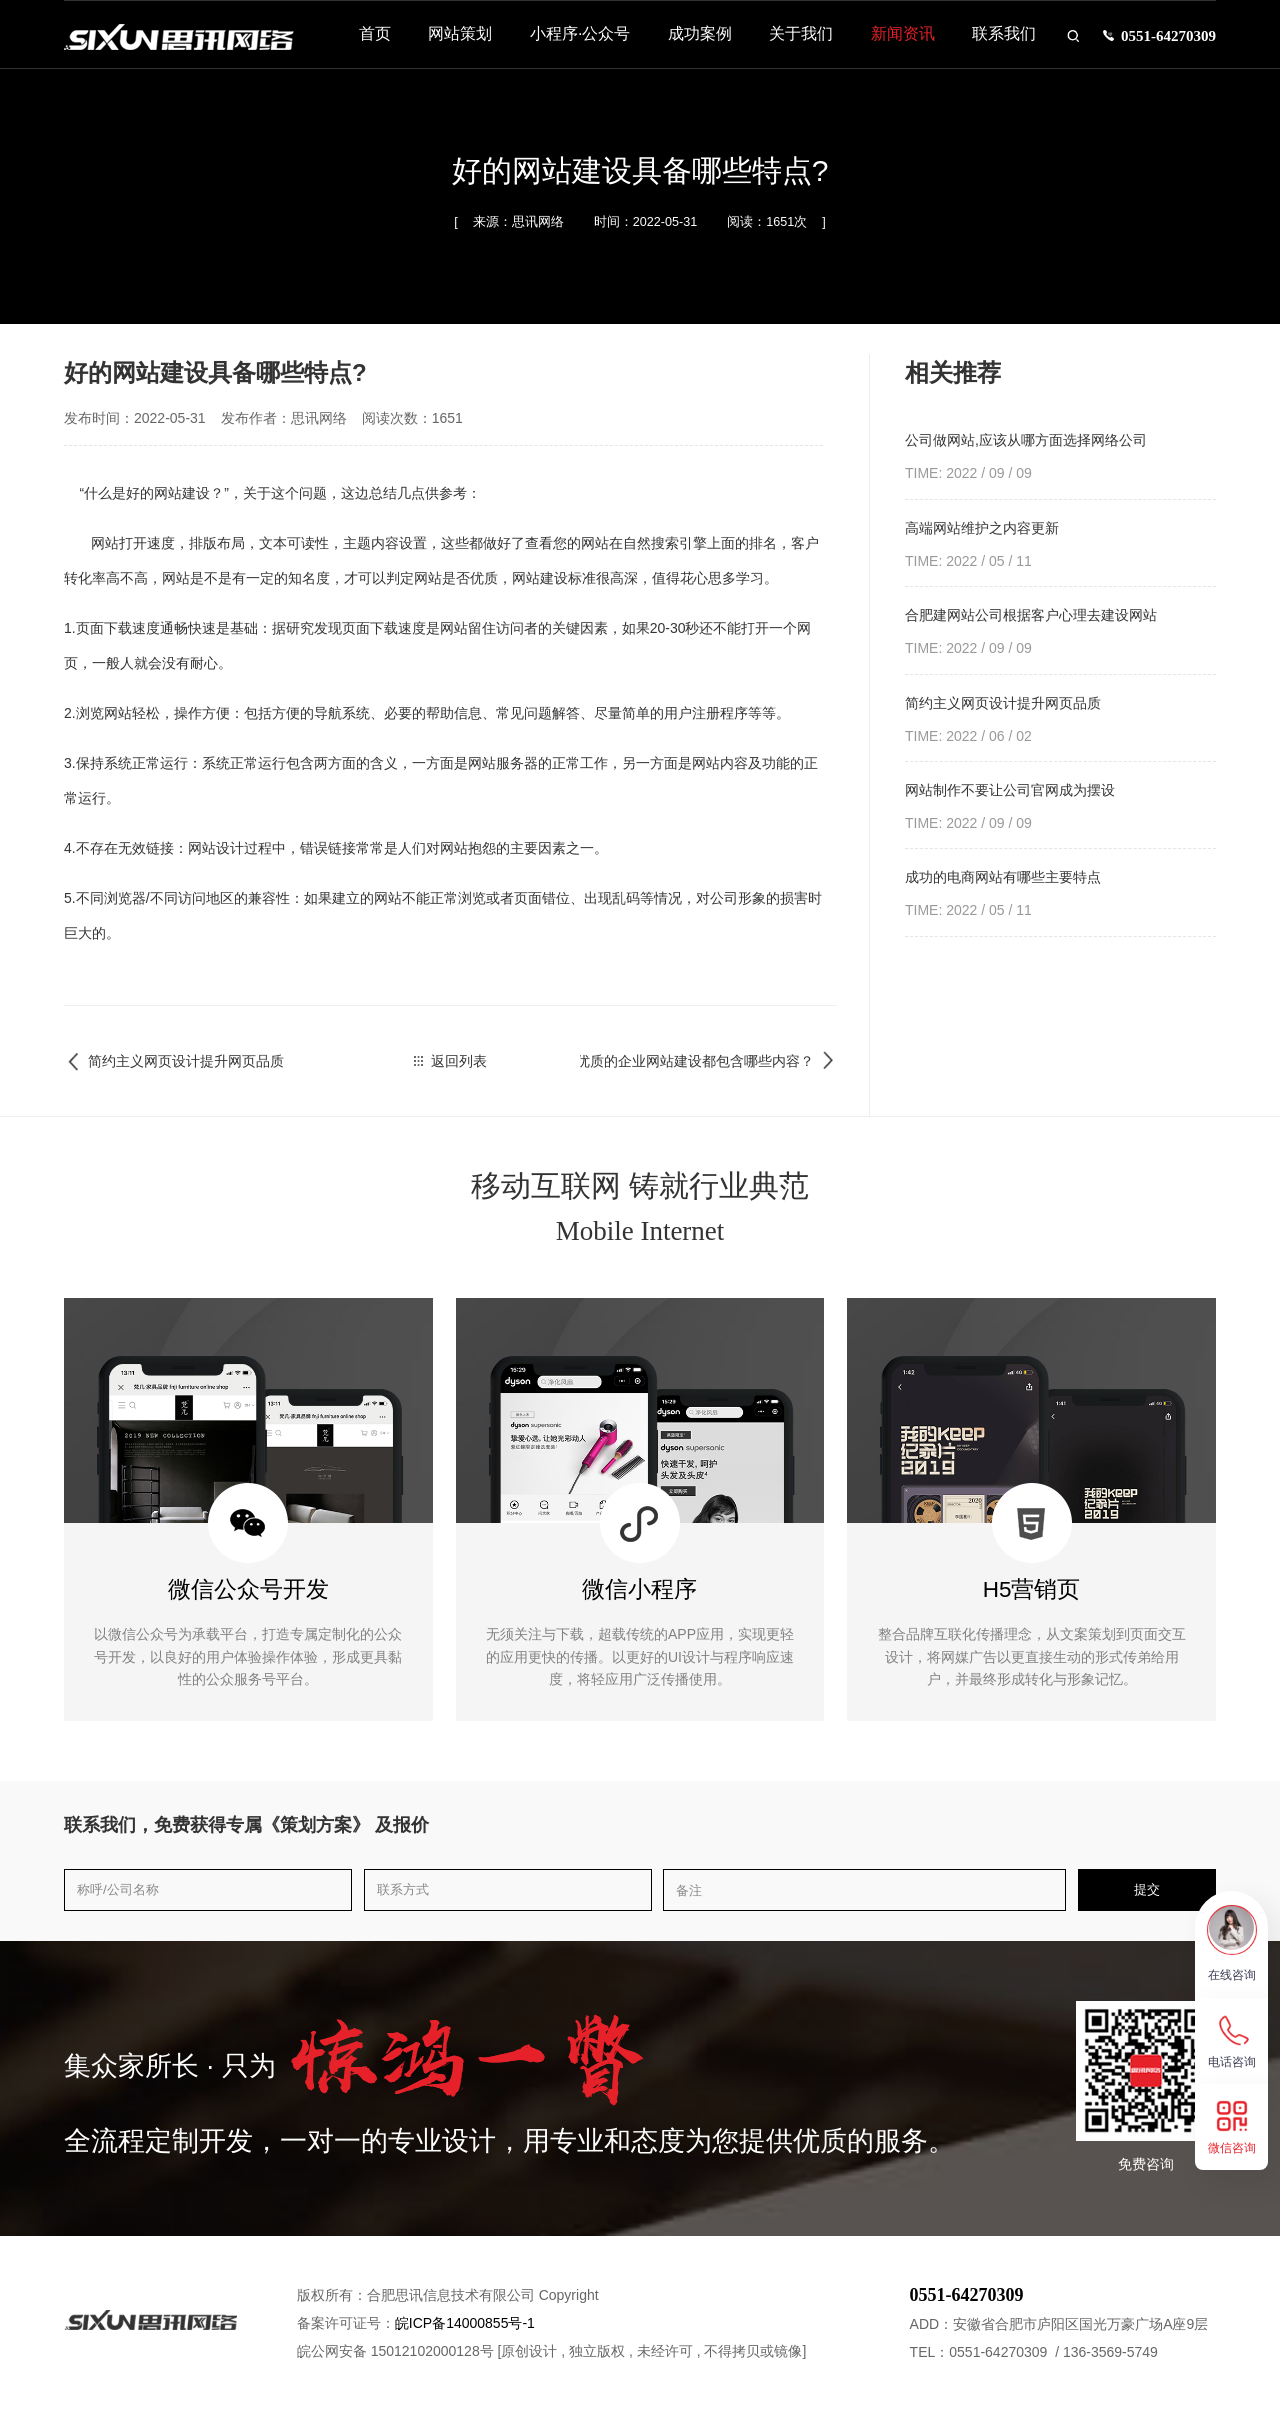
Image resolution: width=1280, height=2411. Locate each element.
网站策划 (448, 41)
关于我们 (789, 41)
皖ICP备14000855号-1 (465, 2323)
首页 (362, 41)
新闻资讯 (890, 41)
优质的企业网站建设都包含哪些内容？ (708, 1061)
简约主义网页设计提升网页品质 (174, 1061)
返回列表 (450, 1061)
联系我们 (992, 41)
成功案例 (687, 41)
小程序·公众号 (567, 41)
